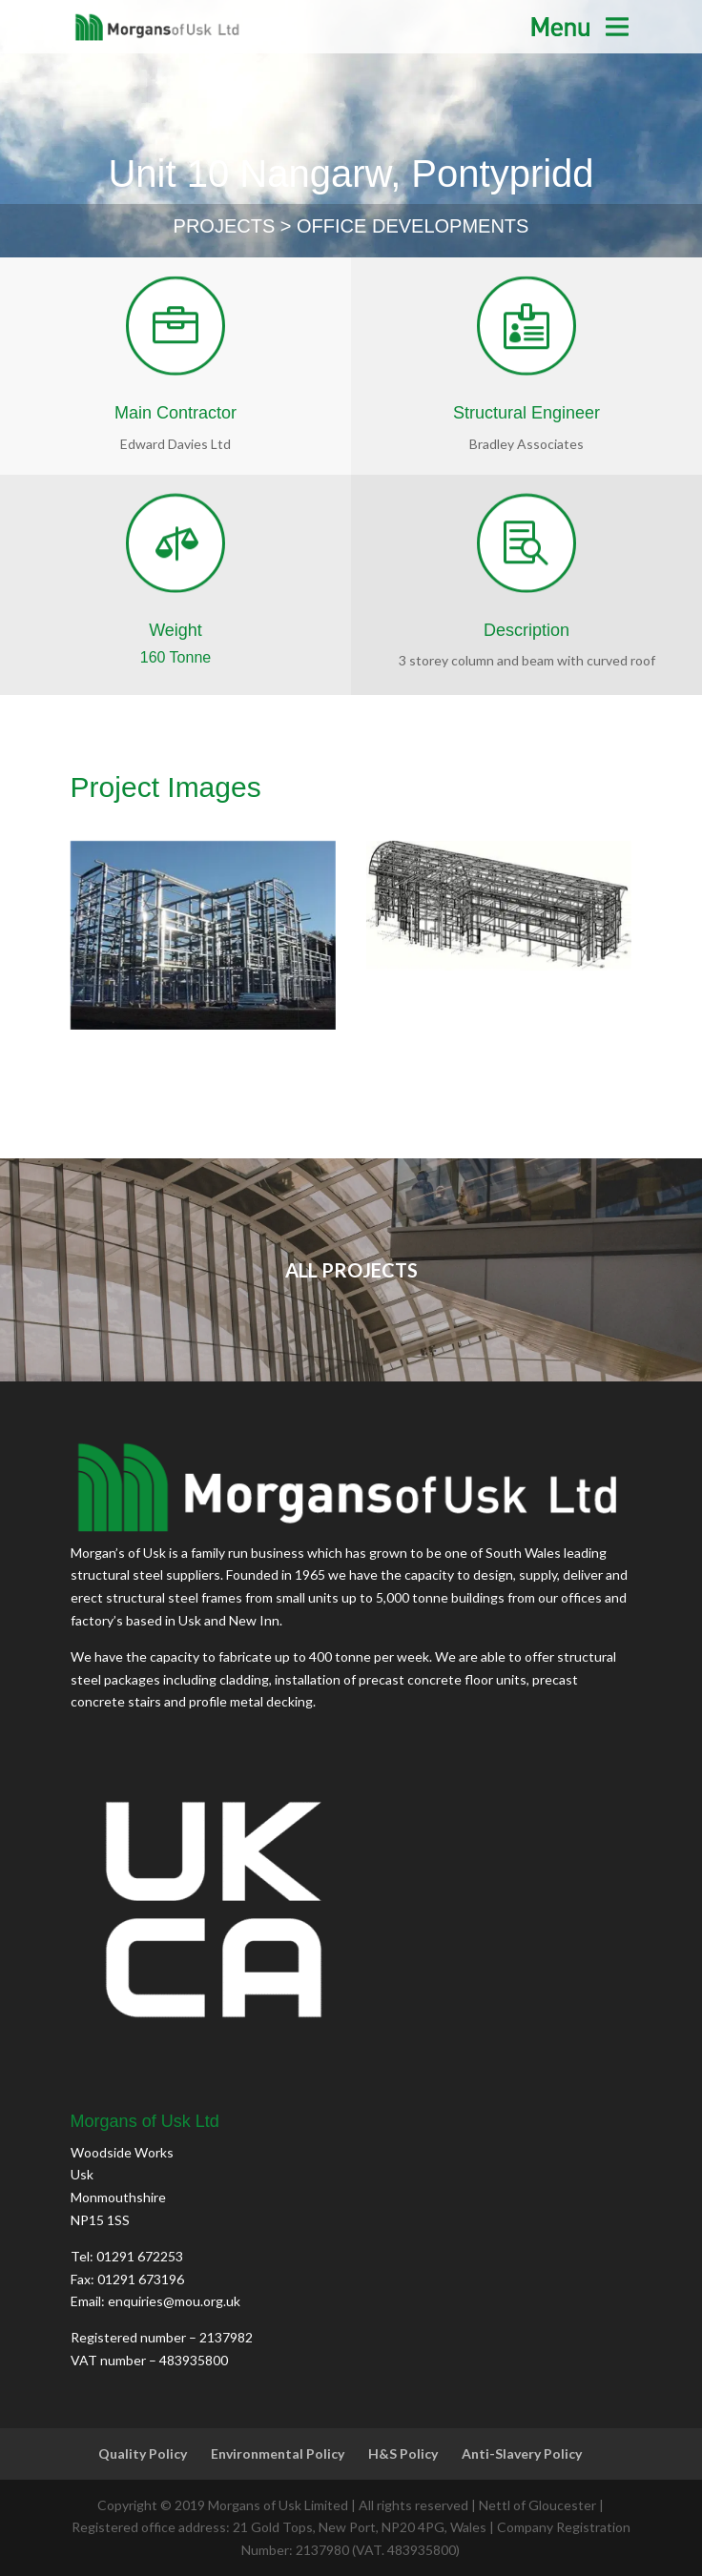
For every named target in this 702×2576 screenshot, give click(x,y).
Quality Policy (142, 2453)
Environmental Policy (277, 2453)
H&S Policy (403, 2453)
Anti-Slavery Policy (522, 2453)
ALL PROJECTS (351, 1269)
